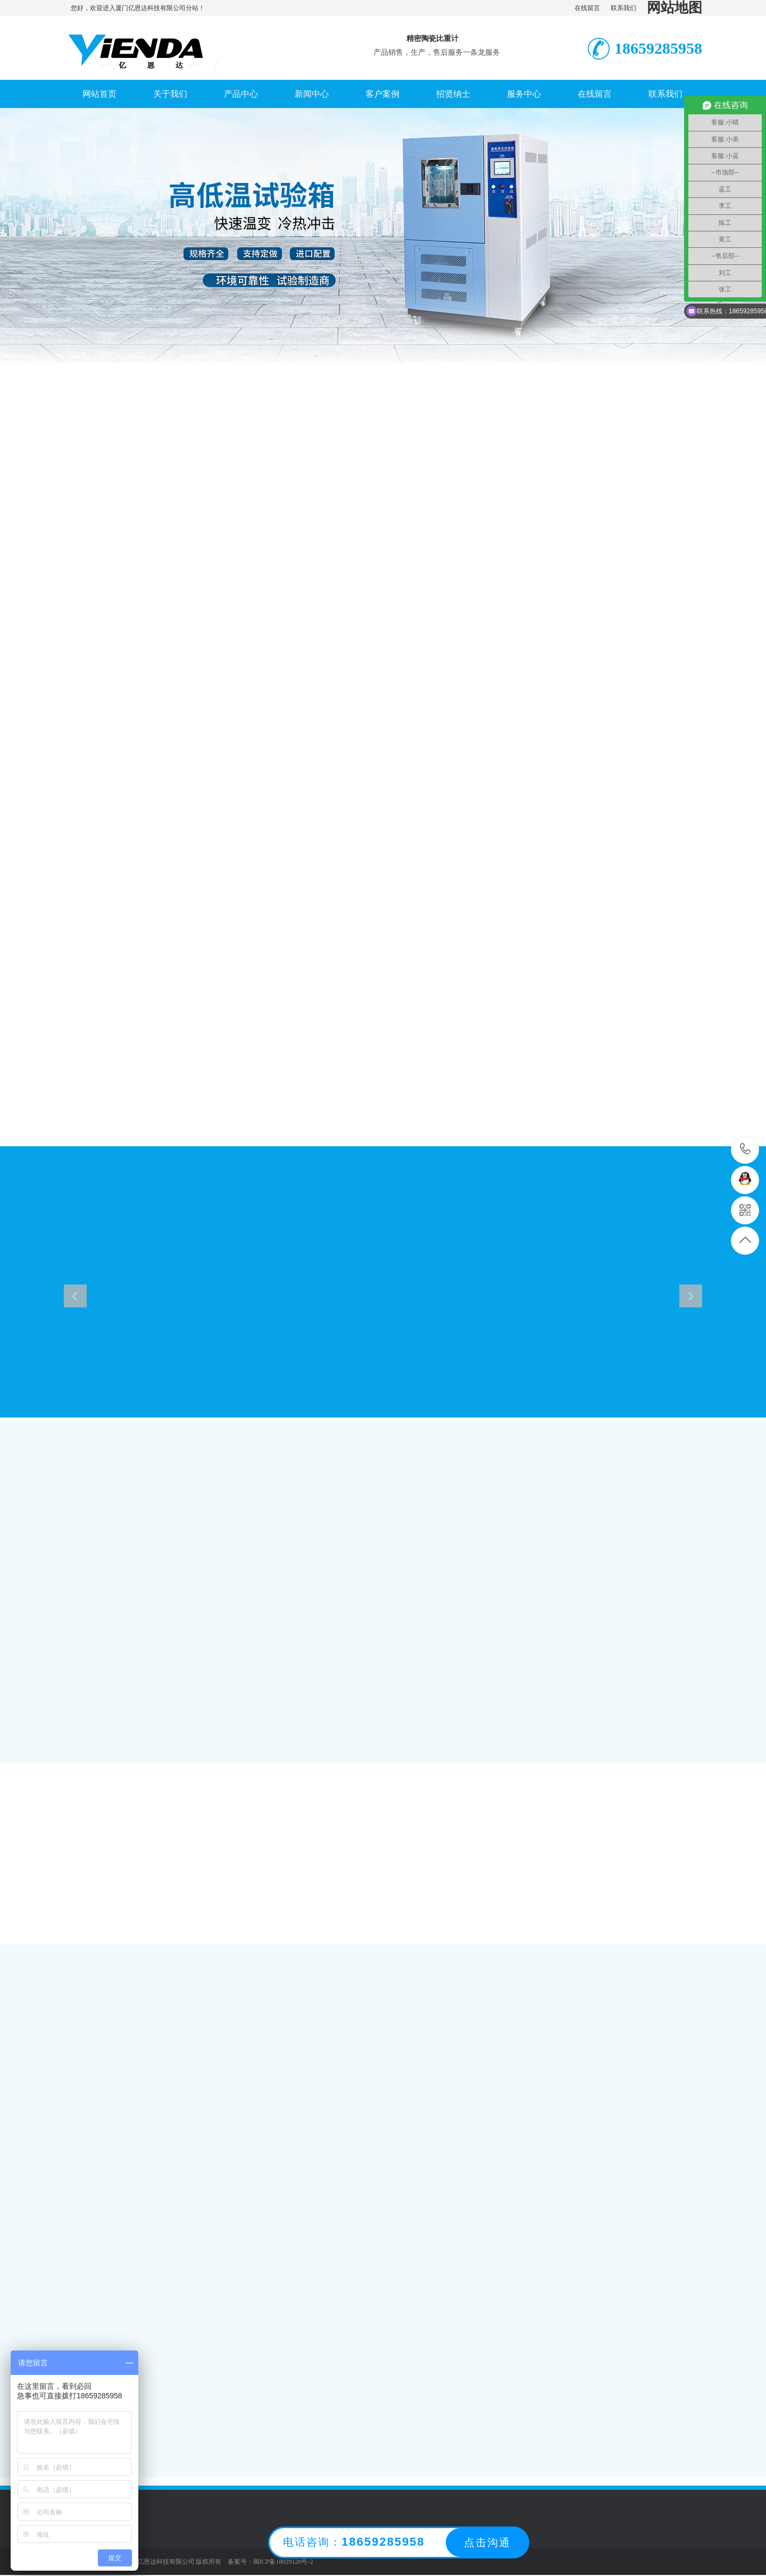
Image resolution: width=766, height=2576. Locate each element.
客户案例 (382, 93)
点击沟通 (487, 2542)
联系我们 (623, 8)
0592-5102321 (745, 1150)
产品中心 (241, 93)
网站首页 (99, 93)
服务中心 (524, 93)
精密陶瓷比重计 (432, 39)
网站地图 (674, 7)
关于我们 (170, 93)
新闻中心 (312, 93)
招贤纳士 (453, 93)
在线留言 (587, 8)
